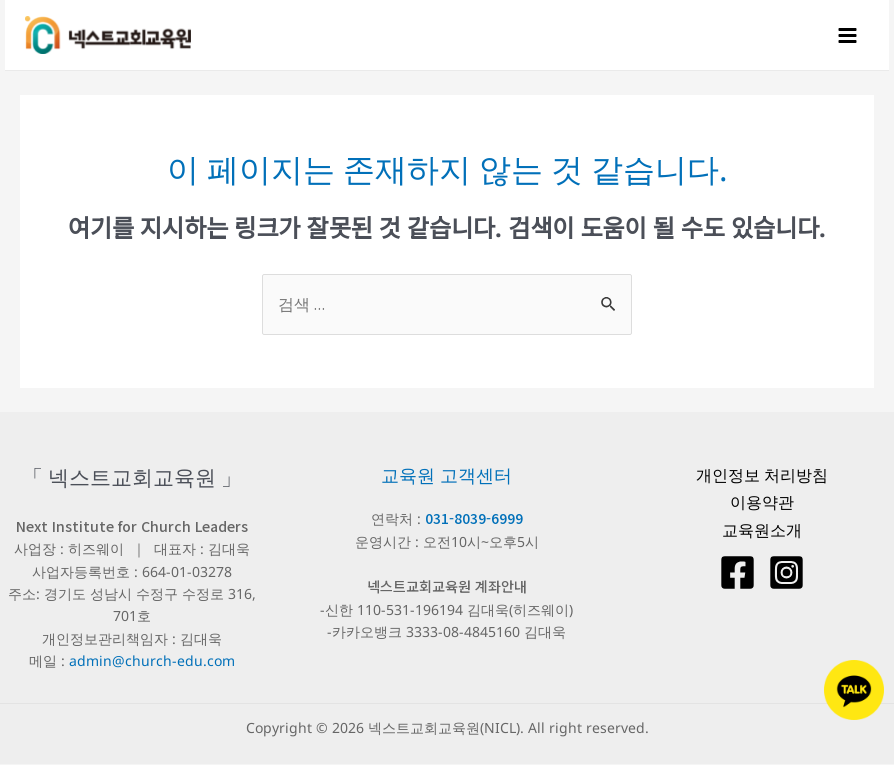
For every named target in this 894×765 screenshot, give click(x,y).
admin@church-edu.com (152, 661)
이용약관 (762, 503)
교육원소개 (762, 531)
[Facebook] (737, 573)
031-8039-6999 (474, 519)
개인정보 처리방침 (762, 476)
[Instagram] (786, 573)
